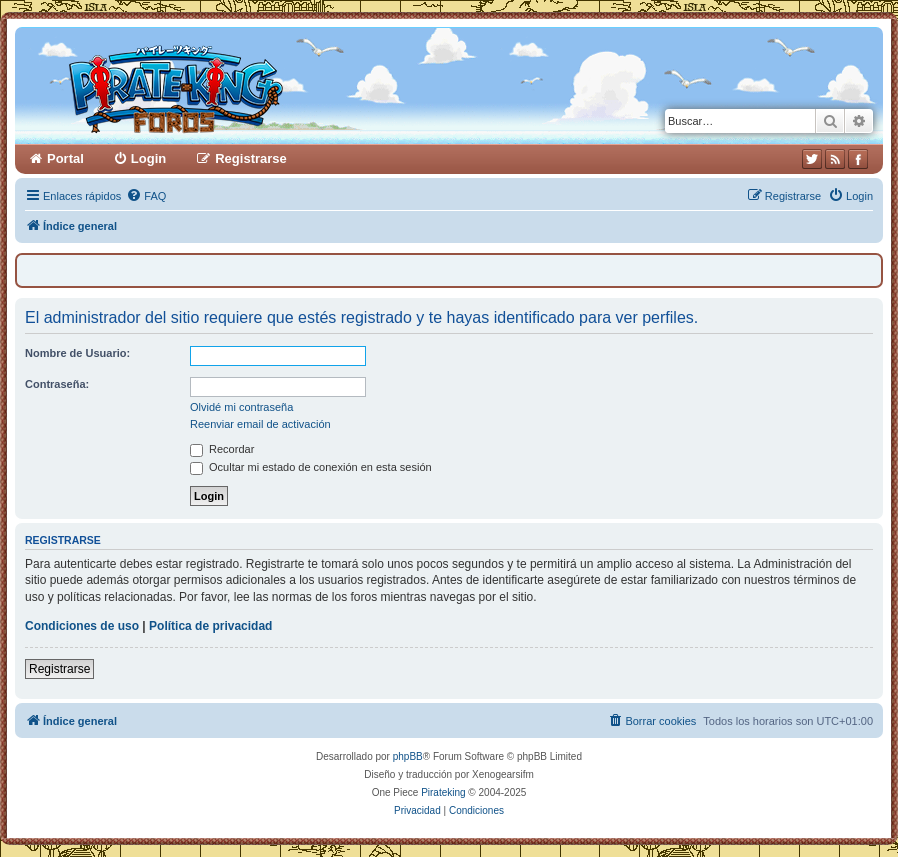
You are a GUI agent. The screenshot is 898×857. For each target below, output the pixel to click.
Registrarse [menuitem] (251, 158)
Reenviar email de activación (260, 424)
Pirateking (443, 792)
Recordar (222, 449)
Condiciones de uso (82, 626)
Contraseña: (57, 384)
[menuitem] (146, 196)
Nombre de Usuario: (77, 353)
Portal (65, 158)
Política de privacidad (210, 626)
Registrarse (59, 669)
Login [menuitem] (148, 158)
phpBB (408, 756)
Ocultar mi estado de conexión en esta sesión (311, 467)
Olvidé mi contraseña (241, 407)
